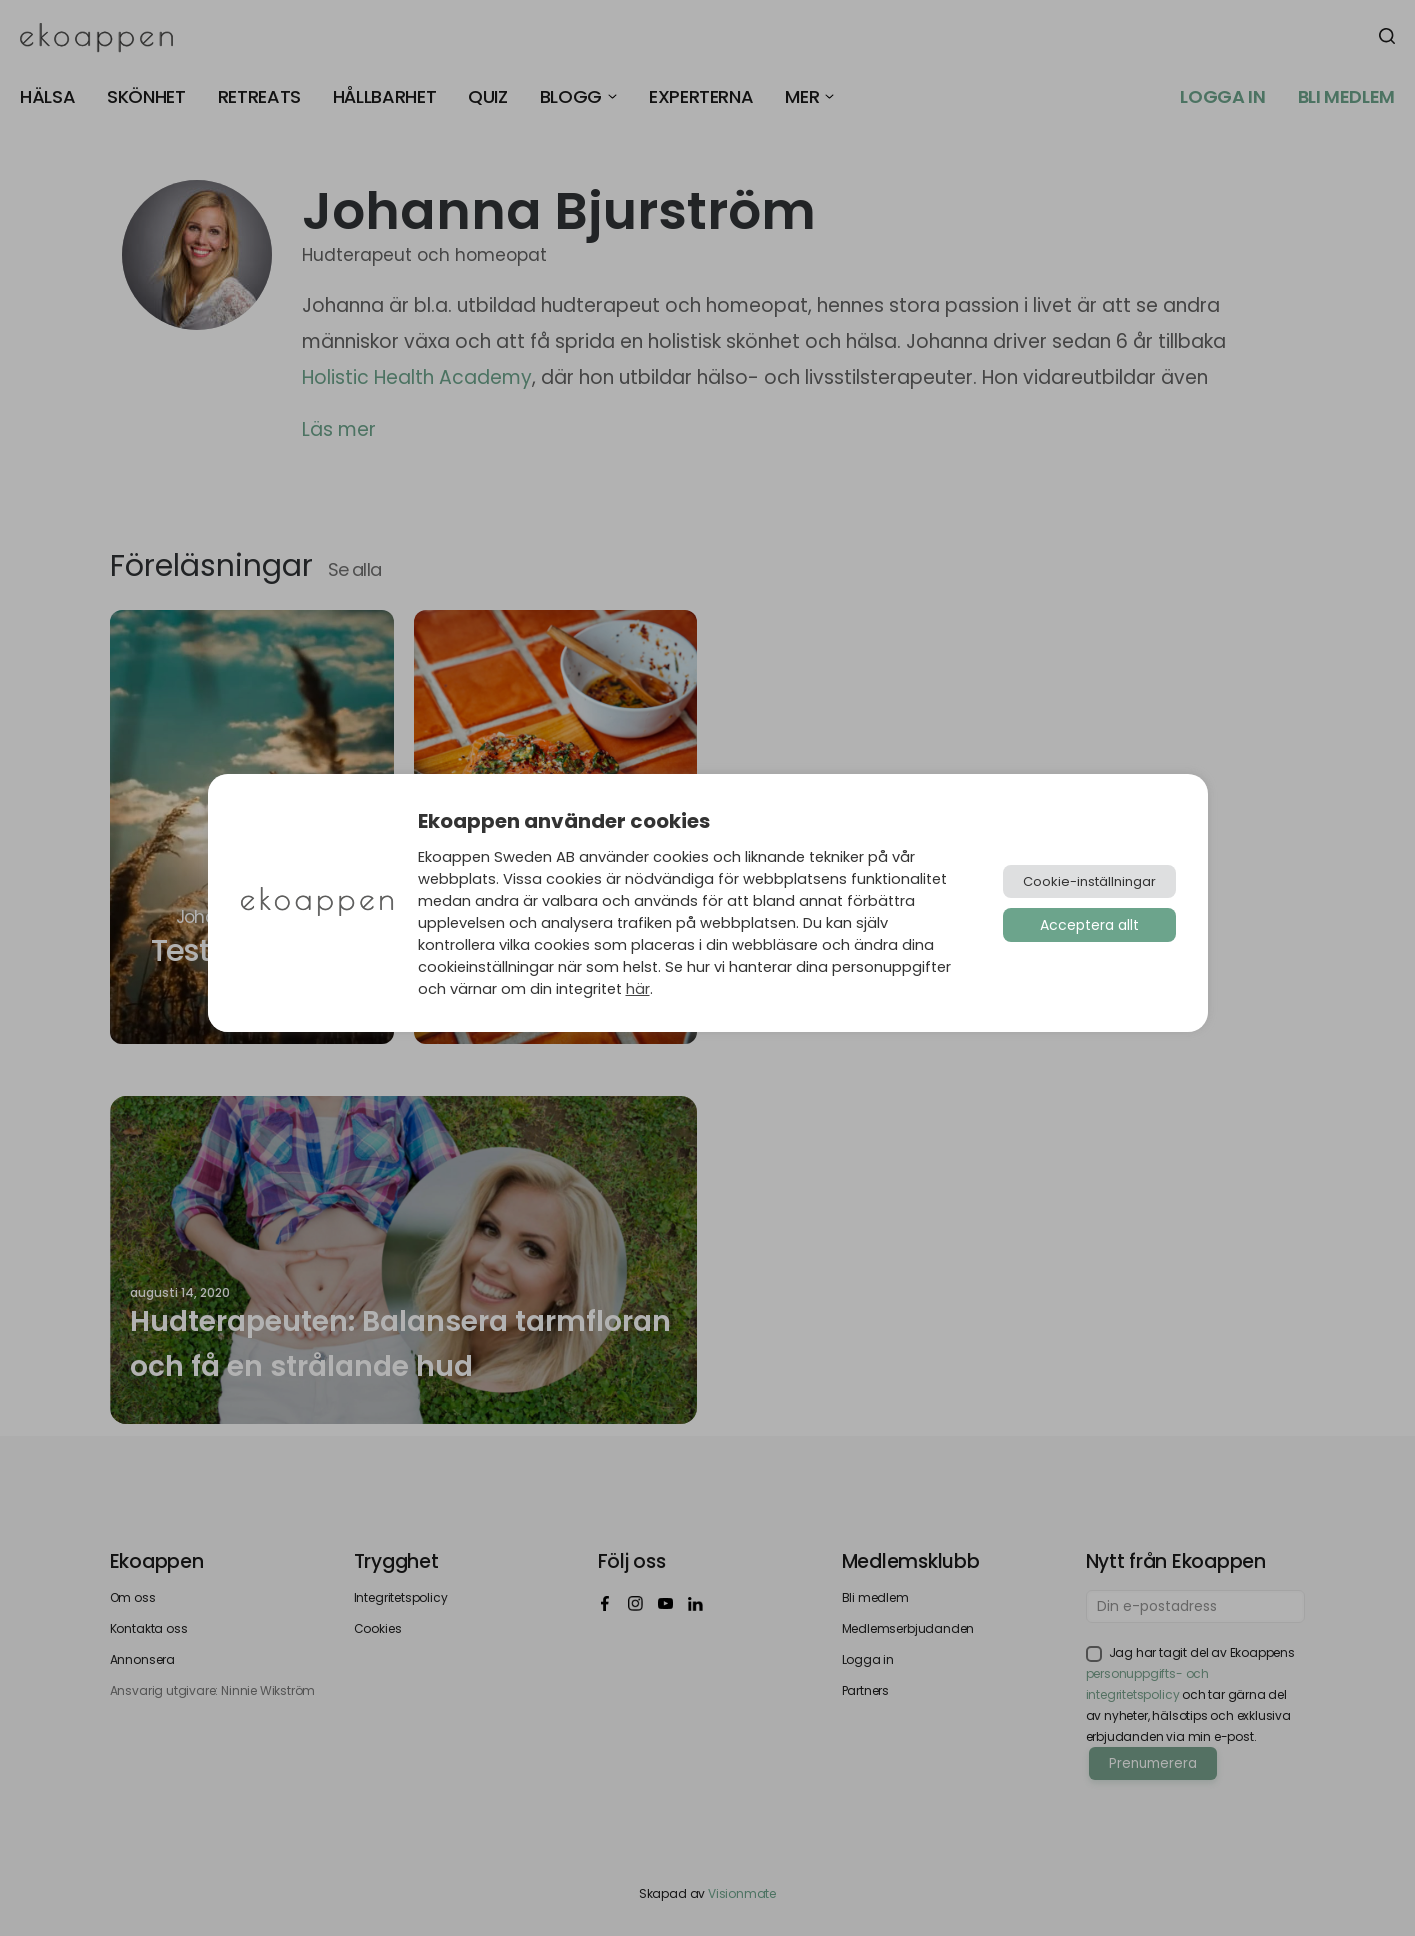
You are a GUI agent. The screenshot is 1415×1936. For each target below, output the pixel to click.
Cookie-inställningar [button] (1089, 881)
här (638, 989)
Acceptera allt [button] (1089, 925)
